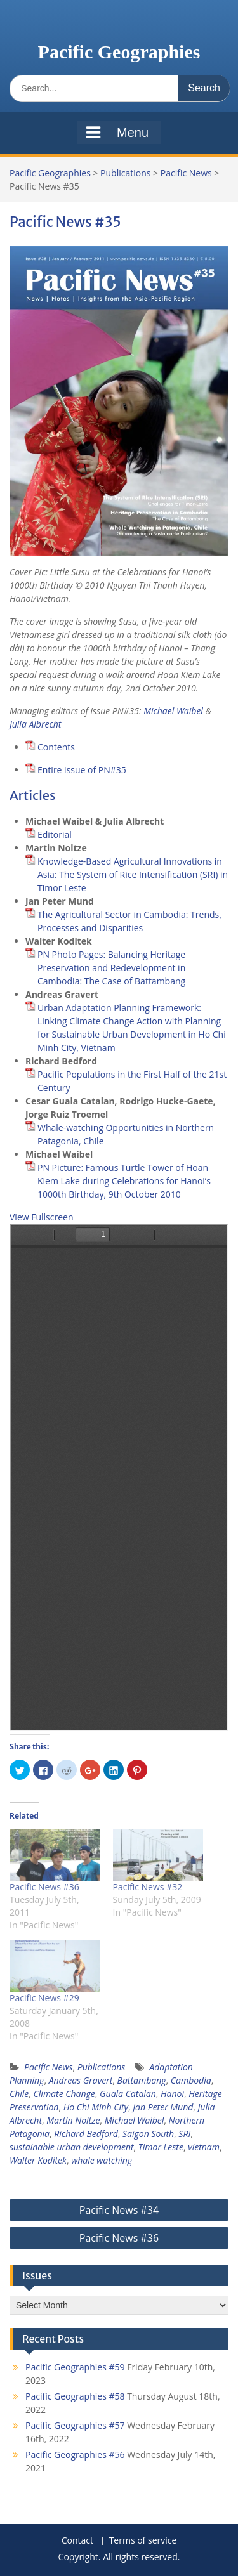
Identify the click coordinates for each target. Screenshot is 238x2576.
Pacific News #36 (44, 1887)
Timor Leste (160, 2147)
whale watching (101, 2160)
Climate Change (64, 2094)
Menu (117, 132)
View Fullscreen (42, 1217)
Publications (125, 173)
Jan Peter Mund (163, 2107)
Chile (19, 2094)
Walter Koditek (38, 2160)
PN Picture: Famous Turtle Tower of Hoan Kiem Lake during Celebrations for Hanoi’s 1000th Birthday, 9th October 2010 (124, 1180)
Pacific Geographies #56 (75, 2455)
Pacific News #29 (44, 1998)
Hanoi (172, 2094)
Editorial (54, 834)
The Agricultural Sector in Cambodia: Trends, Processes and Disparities (129, 921)
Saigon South (148, 2134)
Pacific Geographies (119, 51)
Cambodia (191, 2080)
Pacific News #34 (119, 2210)
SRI (184, 2134)
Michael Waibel (173, 711)
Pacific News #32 (148, 1887)
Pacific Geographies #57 (75, 2425)
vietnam (204, 2147)
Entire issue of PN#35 (81, 770)
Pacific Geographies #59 (75, 2367)
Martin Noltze (73, 2120)
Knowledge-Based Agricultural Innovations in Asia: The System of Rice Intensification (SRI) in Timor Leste (132, 874)
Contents (56, 747)
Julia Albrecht (35, 724)
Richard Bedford (85, 2134)
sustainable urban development (72, 2147)
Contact (77, 2541)
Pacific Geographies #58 (75, 2396)
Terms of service (143, 2541)
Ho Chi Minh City (95, 2107)
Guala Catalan (128, 2094)
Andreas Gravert (81, 2080)
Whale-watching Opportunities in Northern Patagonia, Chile (125, 1134)
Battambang (141, 2080)
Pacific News (186, 173)
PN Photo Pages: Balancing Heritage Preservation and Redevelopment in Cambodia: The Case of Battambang (111, 967)
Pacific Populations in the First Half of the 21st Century (132, 1081)
